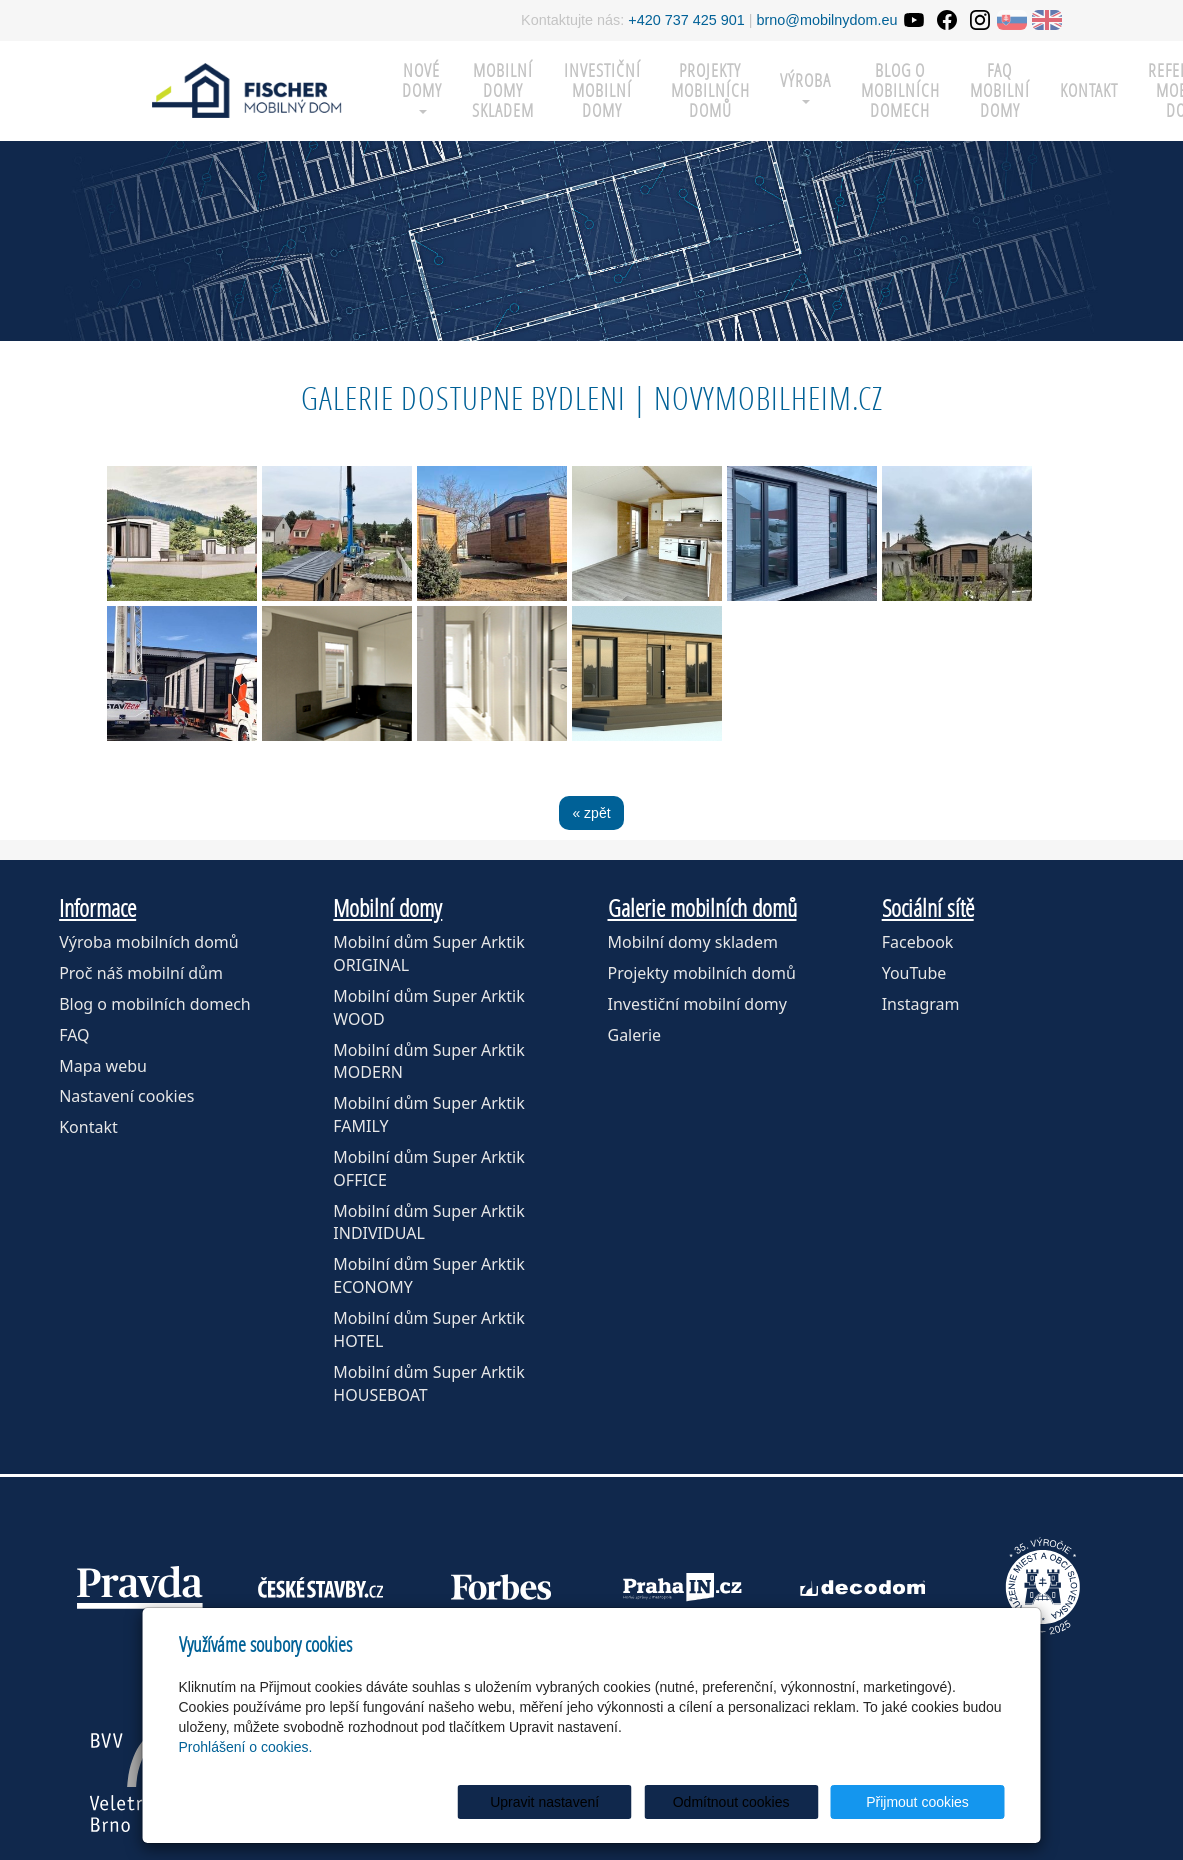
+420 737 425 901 (686, 20)
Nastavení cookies (126, 1096)
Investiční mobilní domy (602, 90)
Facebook (918, 942)
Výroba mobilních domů (149, 942)
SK (1012, 20)
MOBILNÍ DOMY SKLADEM (503, 90)
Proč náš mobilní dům (141, 973)
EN (1047, 20)
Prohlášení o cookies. (246, 1747)
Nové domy (422, 86)
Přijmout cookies (928, 1802)
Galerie (635, 1035)
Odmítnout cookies (762, 1802)
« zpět (591, 813)
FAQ (74, 1035)
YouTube (914, 973)
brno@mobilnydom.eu (827, 20)
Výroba (805, 86)
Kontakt (1089, 90)
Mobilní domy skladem (693, 942)
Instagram (921, 1004)
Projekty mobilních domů (710, 90)
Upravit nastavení (597, 1802)
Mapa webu (103, 1066)
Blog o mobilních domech (900, 90)
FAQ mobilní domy (1000, 90)
